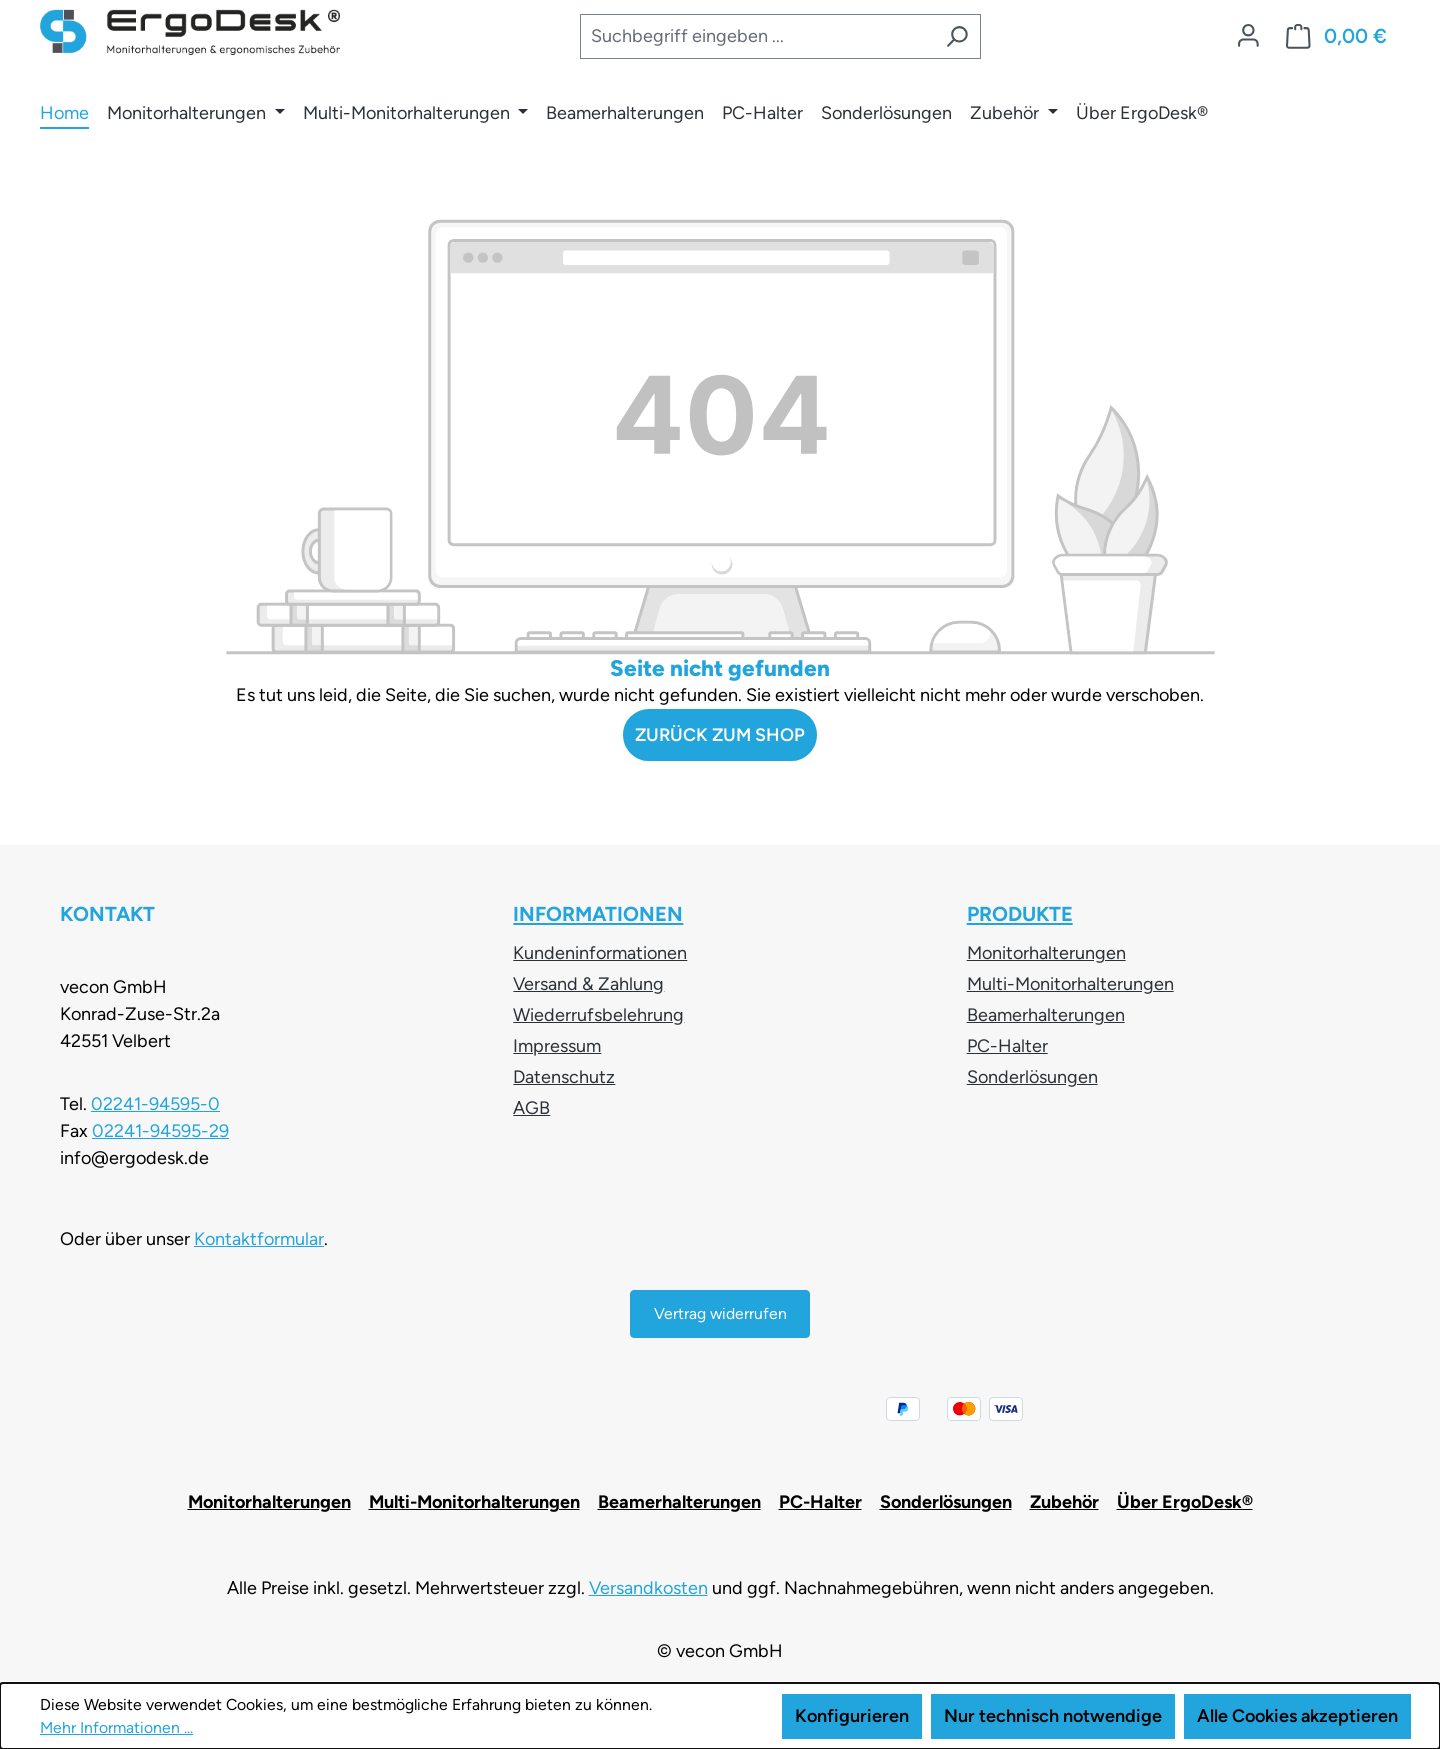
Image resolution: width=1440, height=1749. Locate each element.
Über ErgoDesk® (1185, 1502)
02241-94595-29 (160, 1131)
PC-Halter (1007, 1046)
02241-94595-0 (155, 1104)
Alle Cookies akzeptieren (1297, 1716)
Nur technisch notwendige (1053, 1716)
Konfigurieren (852, 1716)
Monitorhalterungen (1046, 953)
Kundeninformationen (600, 953)
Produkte (1020, 914)
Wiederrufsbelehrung (598, 1015)
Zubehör (1064, 1502)
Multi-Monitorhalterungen (1070, 984)
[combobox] (756, 36)
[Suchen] (957, 36)
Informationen (598, 914)
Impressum (557, 1046)
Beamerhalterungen (1046, 1015)
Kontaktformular (259, 1239)
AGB (531, 1108)
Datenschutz (564, 1077)
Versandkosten (648, 1588)
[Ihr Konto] (1248, 36)
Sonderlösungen (1032, 1077)
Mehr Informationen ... (116, 1727)
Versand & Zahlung (588, 984)
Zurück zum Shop (720, 735)
